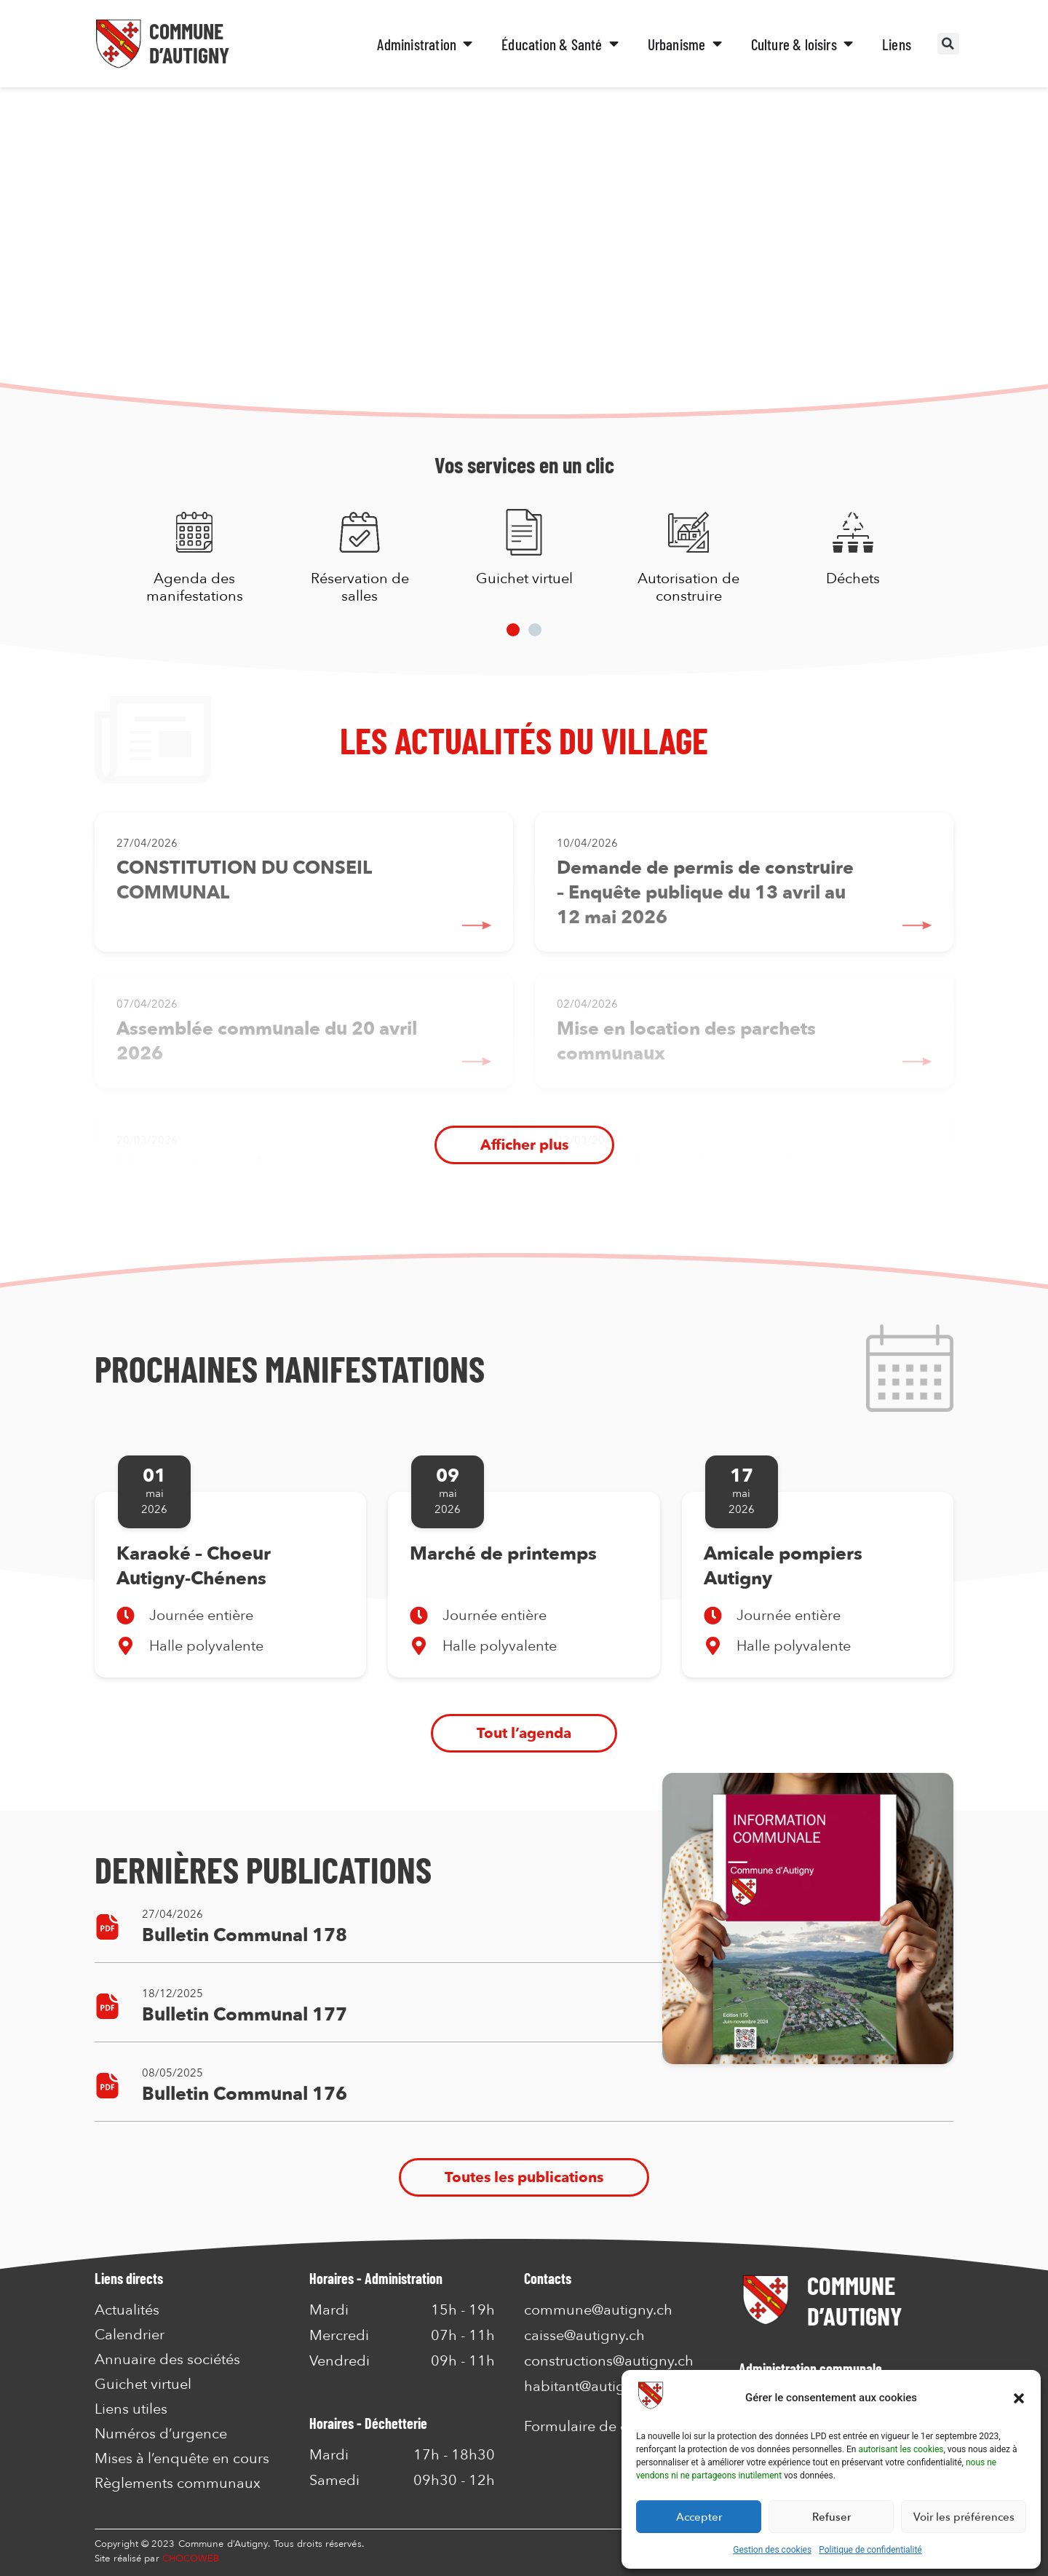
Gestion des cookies (772, 2550)
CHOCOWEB (191, 2558)
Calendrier (129, 2335)
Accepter (699, 2517)
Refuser (831, 2517)
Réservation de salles (359, 587)
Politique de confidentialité (870, 2550)
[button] (1019, 2398)
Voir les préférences (964, 2517)
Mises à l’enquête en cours (182, 2459)
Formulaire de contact (596, 2426)
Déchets (853, 578)
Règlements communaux (178, 2483)
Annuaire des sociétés (167, 2359)
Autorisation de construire (688, 587)
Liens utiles (131, 2409)
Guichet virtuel (523, 578)
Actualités (127, 2310)
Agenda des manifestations (194, 587)
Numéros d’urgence (161, 2434)
